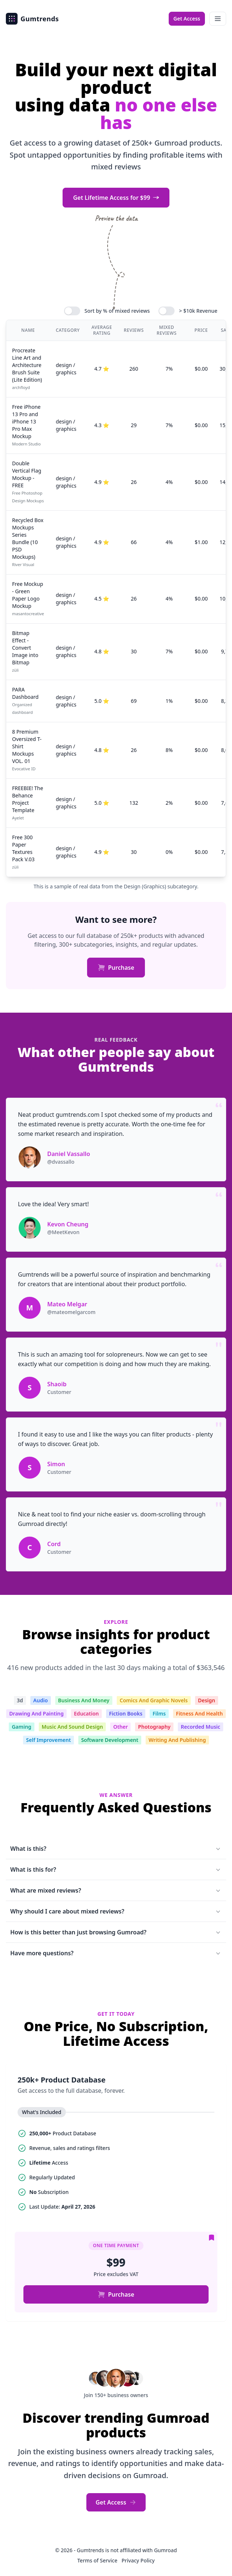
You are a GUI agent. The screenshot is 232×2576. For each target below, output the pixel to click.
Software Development (109, 1739)
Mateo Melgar (67, 1304)
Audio (40, 1700)
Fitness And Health (199, 1713)
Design (206, 1700)
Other (120, 1726)
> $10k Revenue (198, 310)
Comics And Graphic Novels (154, 1700)
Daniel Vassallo (68, 1154)
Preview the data (116, 218)
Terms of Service (98, 2560)
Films (159, 1713)
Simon (56, 1464)
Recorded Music (200, 1726)
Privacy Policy (137, 2560)
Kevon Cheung (68, 1224)
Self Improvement (48, 1739)
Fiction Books (125, 1713)
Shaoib (57, 1384)
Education (86, 1713)
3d (20, 1700)
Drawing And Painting (36, 1713)
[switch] (72, 311)
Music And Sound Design (72, 1726)
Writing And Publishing (177, 1739)
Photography (154, 1726)
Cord (54, 1544)
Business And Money (84, 1700)
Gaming (21, 1726)
